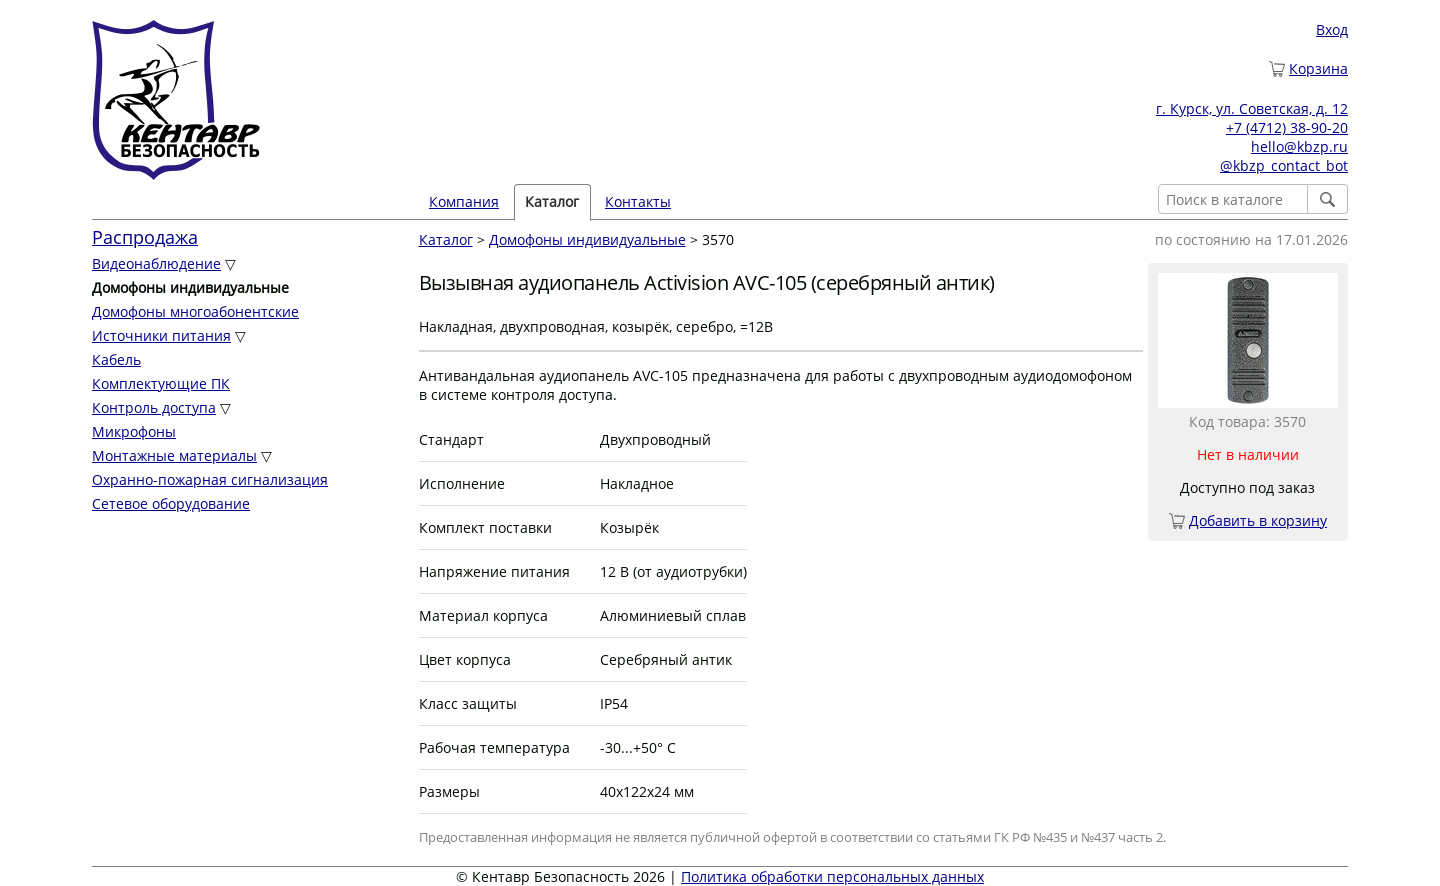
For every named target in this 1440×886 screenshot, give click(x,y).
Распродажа (145, 237)
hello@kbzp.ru (1299, 146)
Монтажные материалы (174, 455)
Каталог (552, 201)
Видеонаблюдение (156, 263)
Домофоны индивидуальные (587, 239)
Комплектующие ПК (161, 383)
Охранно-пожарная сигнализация (210, 479)
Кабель (116, 359)
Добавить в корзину (1258, 520)
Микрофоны (134, 431)
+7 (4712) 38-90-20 (1287, 127)
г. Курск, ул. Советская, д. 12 (1252, 108)
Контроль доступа (154, 407)
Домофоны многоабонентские (195, 311)
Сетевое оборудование (171, 503)
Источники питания (161, 335)
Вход (1332, 29)
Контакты (638, 201)
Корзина (1318, 68)
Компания (464, 201)
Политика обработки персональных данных (832, 876)
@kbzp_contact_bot (1284, 165)
